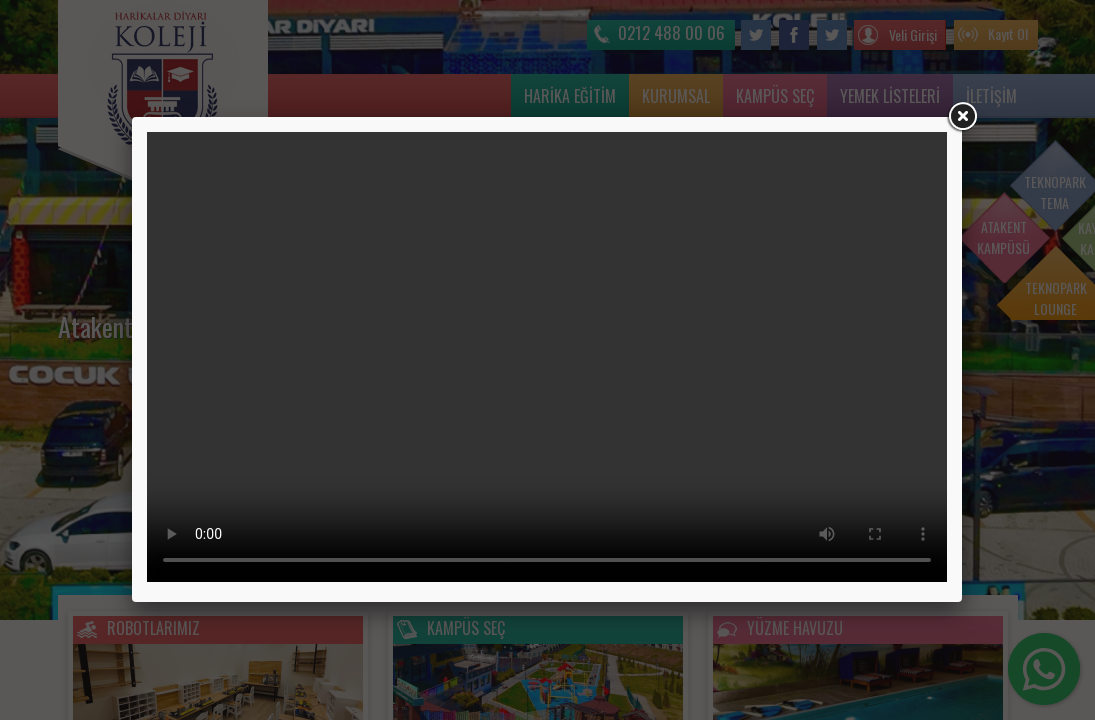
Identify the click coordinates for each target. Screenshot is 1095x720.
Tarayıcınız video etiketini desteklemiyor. (547, 357)
